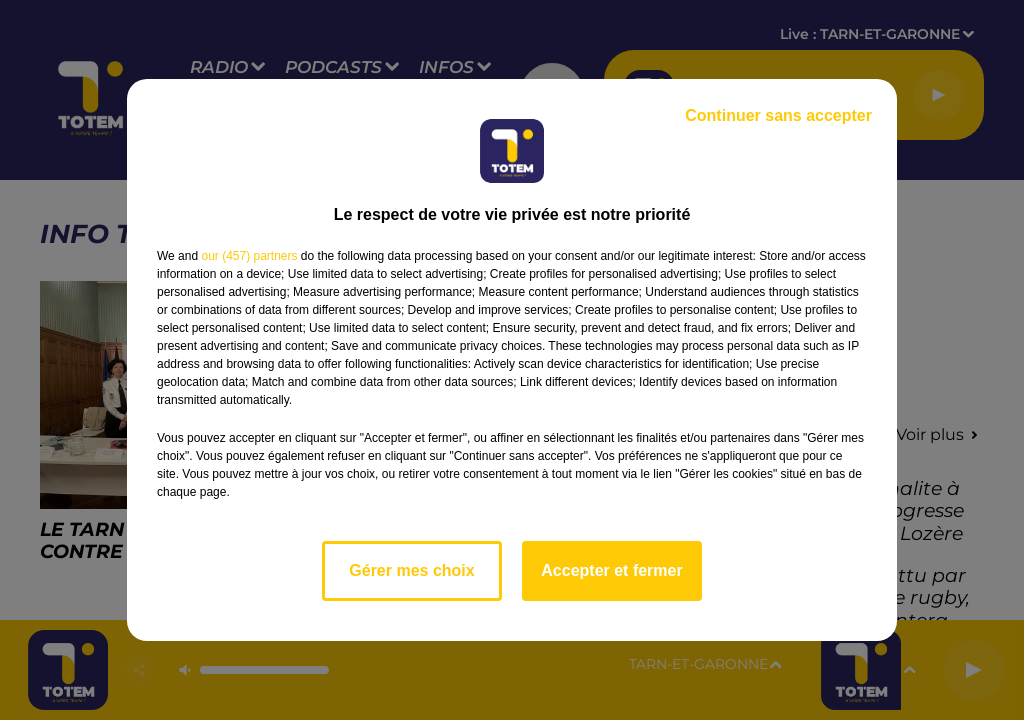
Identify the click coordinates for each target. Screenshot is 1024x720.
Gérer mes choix (411, 570)
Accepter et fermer (611, 570)
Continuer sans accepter (778, 115)
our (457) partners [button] (249, 256)
